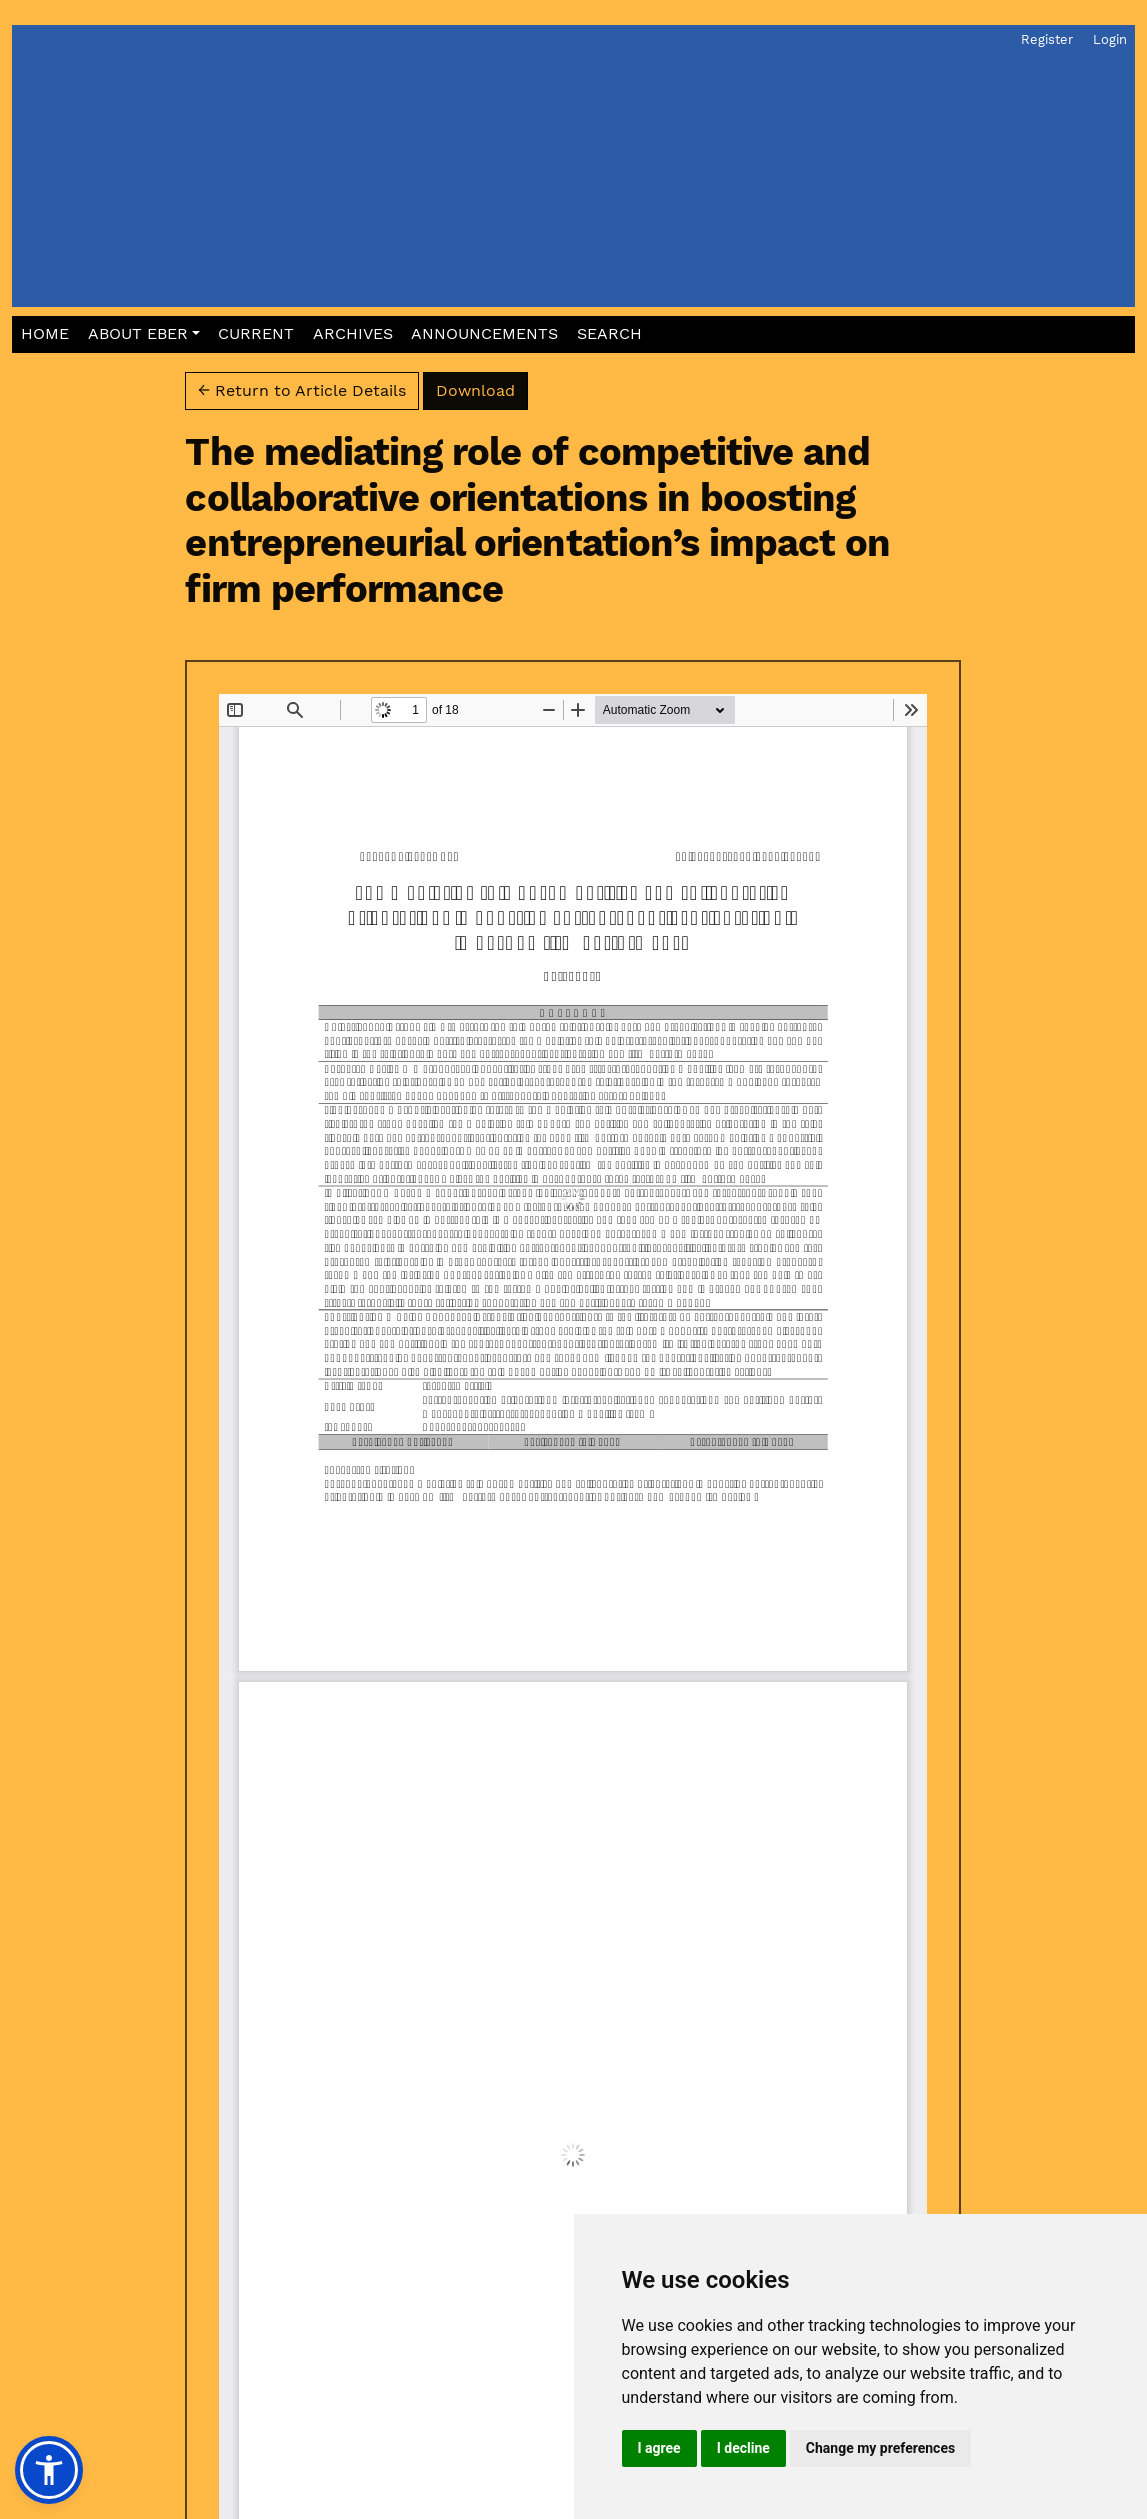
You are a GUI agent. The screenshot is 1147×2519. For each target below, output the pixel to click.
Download (482, 389)
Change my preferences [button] (880, 2448)
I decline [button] (743, 2448)
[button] (143, 334)
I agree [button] (659, 2448)
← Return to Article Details (302, 390)
